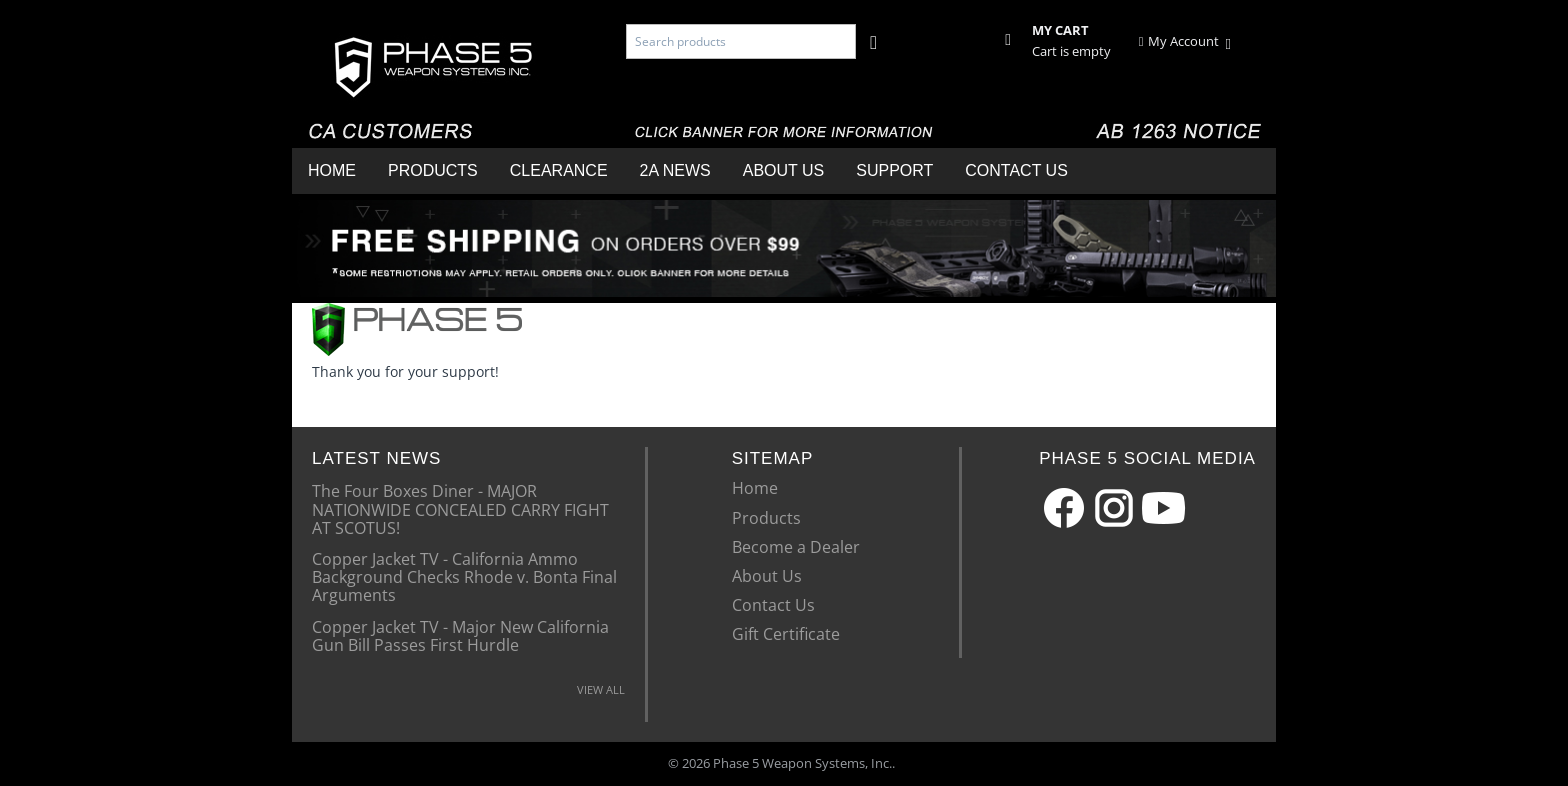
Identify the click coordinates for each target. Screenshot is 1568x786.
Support (894, 170)
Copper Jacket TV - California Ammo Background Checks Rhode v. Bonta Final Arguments (464, 576)
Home (332, 170)
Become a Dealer (796, 547)
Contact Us (1016, 170)
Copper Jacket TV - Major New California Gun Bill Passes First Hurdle (460, 635)
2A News (675, 170)
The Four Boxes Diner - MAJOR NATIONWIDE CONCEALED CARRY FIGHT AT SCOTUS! (460, 508)
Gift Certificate (786, 634)
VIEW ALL (601, 689)
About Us (784, 170)
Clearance (559, 170)
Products (433, 170)
